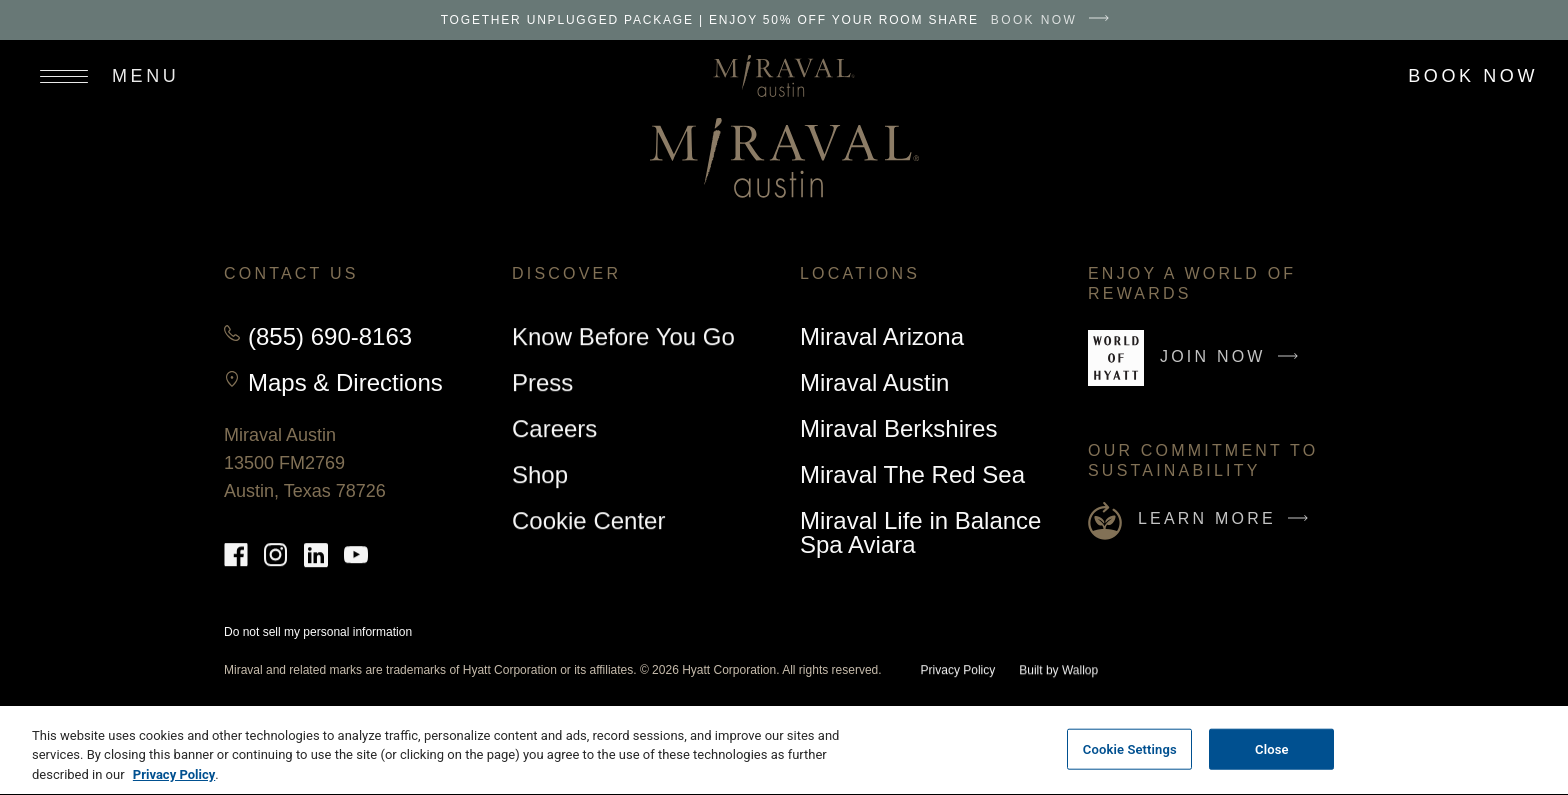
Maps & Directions (345, 383)
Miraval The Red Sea (912, 474)
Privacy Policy (958, 671)
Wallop (1080, 671)
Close (1272, 754)
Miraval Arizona (882, 336)
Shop (540, 477)
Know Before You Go (623, 336)
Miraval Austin (874, 385)
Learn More (1228, 519)
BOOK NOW (1055, 20)
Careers (554, 428)
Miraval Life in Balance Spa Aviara (920, 532)
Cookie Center (588, 520)
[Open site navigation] (99, 76)
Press (542, 382)
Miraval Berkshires (898, 428)
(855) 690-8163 (330, 337)
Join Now (1234, 364)
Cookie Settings (1130, 754)
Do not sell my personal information (318, 632)
